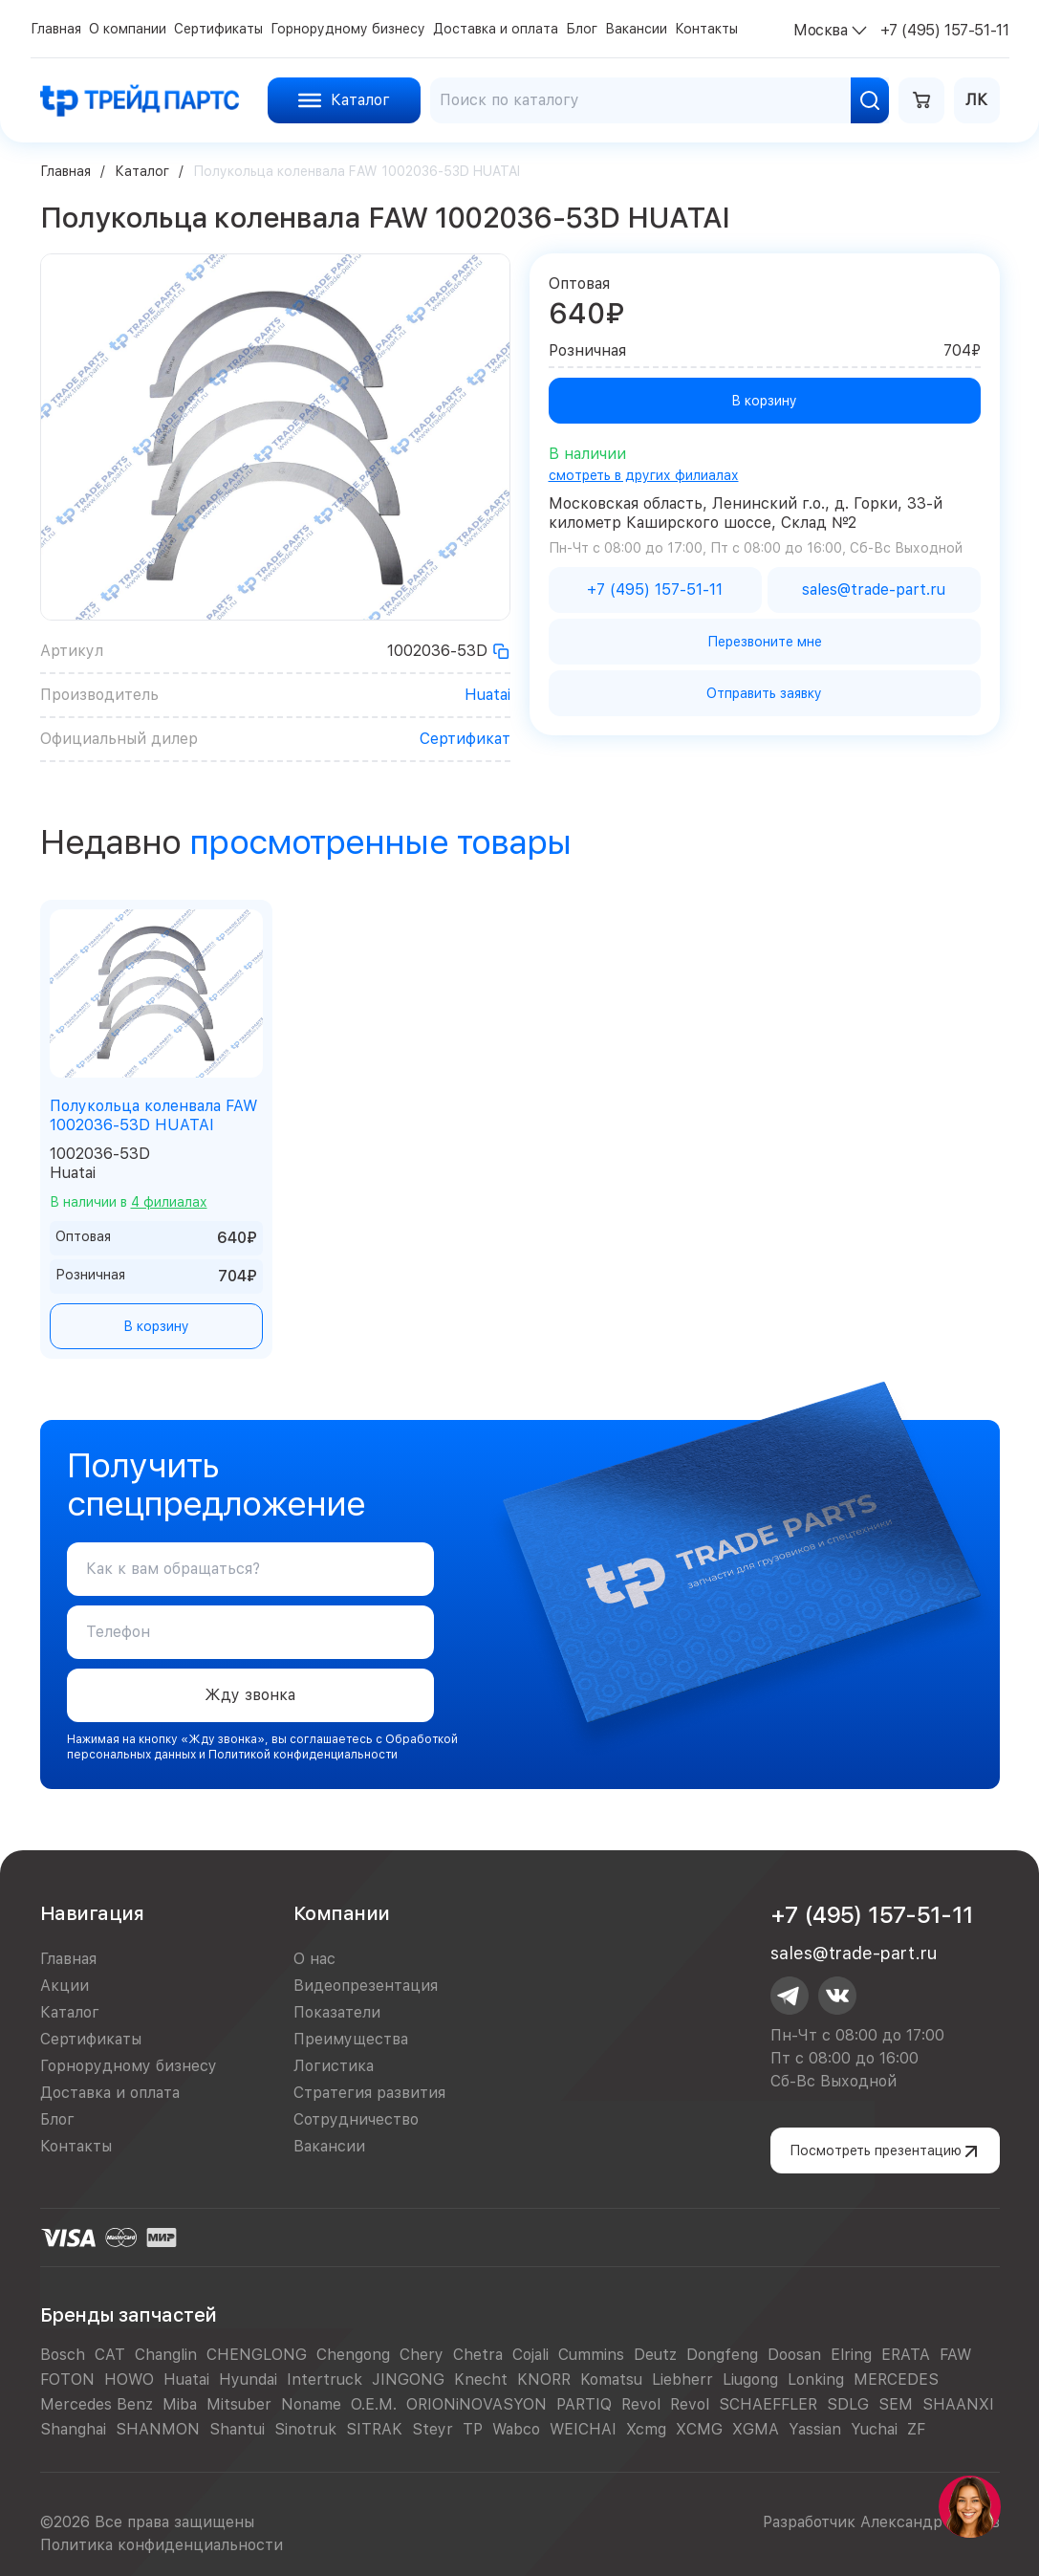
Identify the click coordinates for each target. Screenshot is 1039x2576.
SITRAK (374, 2429)
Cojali (530, 2355)
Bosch (62, 2355)
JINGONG (408, 2379)
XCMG (699, 2429)
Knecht (481, 2379)
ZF (916, 2429)
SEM (895, 2404)
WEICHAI (583, 2429)
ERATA (905, 2355)
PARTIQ (584, 2404)
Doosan (794, 2355)
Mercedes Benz (96, 2404)
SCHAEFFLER (768, 2404)
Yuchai (874, 2429)
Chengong (353, 2355)
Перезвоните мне (764, 641)
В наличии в (128, 1202)
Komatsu (611, 2379)
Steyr (432, 2429)
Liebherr (682, 2379)
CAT (110, 2355)
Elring (851, 2355)
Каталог (142, 171)
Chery (422, 2355)
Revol (640, 2404)
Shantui (237, 2429)
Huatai (487, 695)
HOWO (129, 2379)
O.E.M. (374, 2404)
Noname (311, 2404)
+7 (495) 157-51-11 (872, 1915)
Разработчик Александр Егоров (881, 2522)
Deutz (655, 2355)
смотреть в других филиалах (644, 475)
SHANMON (158, 2429)
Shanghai (73, 2429)
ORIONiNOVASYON (476, 2404)
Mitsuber (238, 2404)
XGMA (755, 2429)
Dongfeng (722, 2355)
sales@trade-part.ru (853, 1953)
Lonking (816, 2379)
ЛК (976, 100)
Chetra (478, 2355)
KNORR (544, 2379)
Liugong (750, 2379)
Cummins (591, 2355)
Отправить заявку (764, 693)
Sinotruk (305, 2429)
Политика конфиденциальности (161, 2545)
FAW (955, 2355)
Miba (179, 2404)
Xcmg (646, 2429)
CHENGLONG (256, 2355)
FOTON (67, 2379)
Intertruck (324, 2379)
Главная (65, 171)
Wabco (516, 2429)
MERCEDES (896, 2379)
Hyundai (248, 2379)
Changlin (166, 2355)
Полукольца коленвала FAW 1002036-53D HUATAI (153, 1115)
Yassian (815, 2429)
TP (473, 2429)
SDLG (848, 2404)
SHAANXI (958, 2404)
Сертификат (465, 739)
